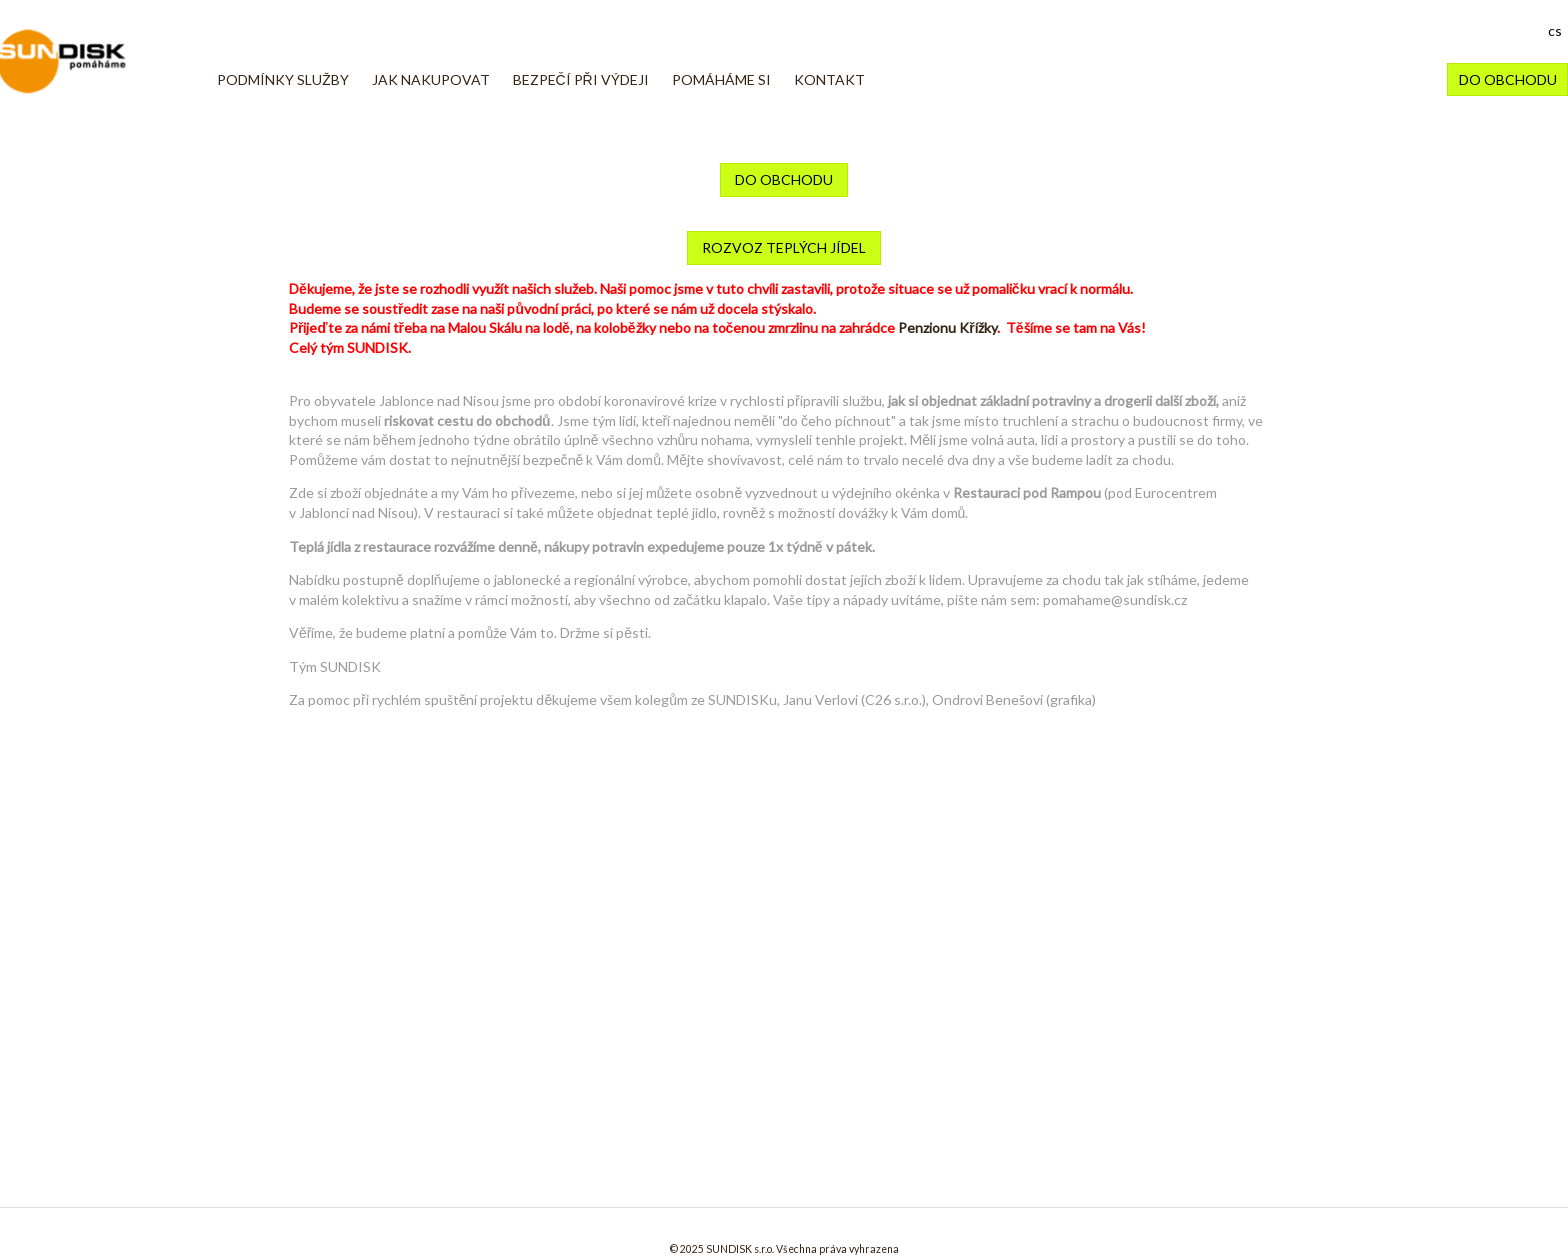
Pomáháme (88, 61)
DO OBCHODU (1508, 79)
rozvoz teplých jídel (784, 247)
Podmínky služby (283, 79)
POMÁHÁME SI (721, 79)
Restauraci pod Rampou (1027, 492)
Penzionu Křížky (947, 327)
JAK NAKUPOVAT (431, 79)
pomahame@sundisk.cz (1115, 599)
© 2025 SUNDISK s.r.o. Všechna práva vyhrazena (784, 1249)
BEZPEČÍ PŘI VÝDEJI (581, 79)
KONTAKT (829, 79)
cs (1555, 30)
